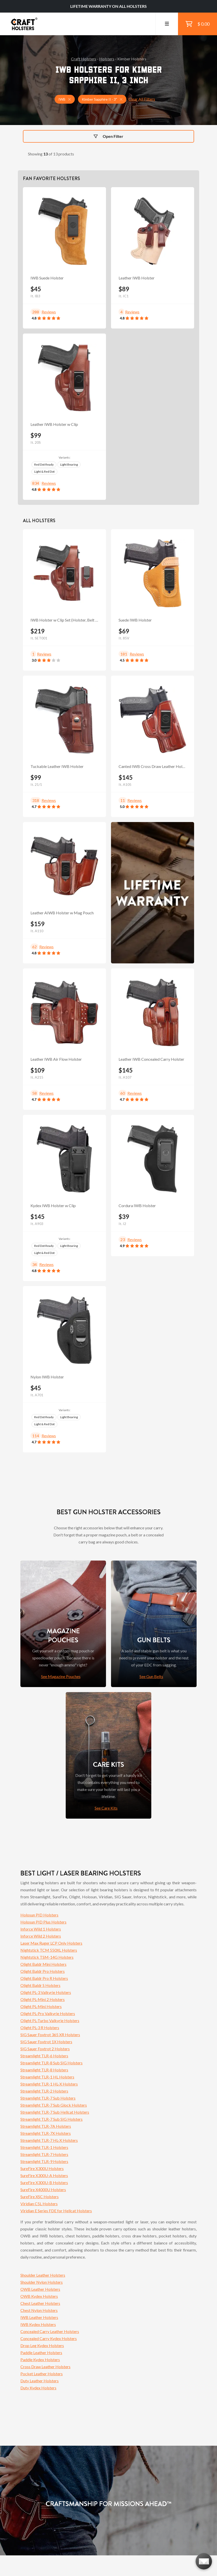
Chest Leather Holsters (40, 2303)
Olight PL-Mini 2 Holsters (42, 1999)
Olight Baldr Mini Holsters (43, 1964)
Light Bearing (69, 464)
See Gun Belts (151, 1676)
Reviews (49, 311)
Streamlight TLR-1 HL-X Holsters (49, 2083)
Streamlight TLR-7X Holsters (45, 2133)
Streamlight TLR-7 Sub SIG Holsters (51, 2119)
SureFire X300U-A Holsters (44, 2175)
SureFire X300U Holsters (42, 2168)
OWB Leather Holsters (40, 2289)
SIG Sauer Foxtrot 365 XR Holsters (50, 2034)
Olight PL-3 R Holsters (39, 2027)
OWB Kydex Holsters (39, 2296)
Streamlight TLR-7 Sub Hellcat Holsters (54, 2112)
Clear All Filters (141, 99)
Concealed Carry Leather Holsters (49, 2331)
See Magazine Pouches (61, 1676)
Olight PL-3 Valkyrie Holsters (45, 1992)
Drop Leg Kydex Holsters (42, 2345)
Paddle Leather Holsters (41, 2352)
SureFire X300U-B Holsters (44, 2182)
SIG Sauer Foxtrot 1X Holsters (46, 2041)
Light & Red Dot (44, 471)
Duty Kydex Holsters (38, 2387)
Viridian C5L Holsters (39, 2203)
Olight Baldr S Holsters (40, 1985)
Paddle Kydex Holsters (40, 2359)
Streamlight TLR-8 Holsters (44, 2069)
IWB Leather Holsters (39, 2317)
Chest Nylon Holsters (39, 2310)
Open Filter (108, 136)
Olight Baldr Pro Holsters (42, 1971)
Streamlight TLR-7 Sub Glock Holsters (53, 2105)
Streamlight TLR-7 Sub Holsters (48, 2098)
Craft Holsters (83, 58)
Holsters (106, 58)
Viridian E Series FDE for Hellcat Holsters (56, 2210)
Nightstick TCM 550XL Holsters (48, 1950)
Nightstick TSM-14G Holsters (47, 1957)
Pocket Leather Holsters (41, 2373)
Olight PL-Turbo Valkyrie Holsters (49, 2020)
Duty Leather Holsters (39, 2380)
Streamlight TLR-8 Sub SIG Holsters (51, 2062)
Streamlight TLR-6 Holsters (44, 2055)
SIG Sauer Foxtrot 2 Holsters (45, 2048)
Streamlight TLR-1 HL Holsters (47, 2076)
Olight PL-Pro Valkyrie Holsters (47, 2013)
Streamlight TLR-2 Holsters (44, 2091)
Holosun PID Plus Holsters (43, 1921)
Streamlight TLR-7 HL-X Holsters (49, 2140)
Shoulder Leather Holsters (42, 2275)
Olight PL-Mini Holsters (41, 2006)
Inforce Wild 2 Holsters (40, 1936)
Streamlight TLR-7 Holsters (44, 2154)
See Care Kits (106, 1808)
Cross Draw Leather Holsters (45, 2366)
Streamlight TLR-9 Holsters (44, 2161)
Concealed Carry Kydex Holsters (48, 2338)
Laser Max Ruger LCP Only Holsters (51, 1943)
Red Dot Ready (44, 464)
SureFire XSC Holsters (39, 2196)
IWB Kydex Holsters (38, 2324)
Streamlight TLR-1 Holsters (44, 2147)
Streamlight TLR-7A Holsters (45, 2126)
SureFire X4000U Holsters (43, 2189)
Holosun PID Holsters (39, 1914)
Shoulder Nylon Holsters (41, 2282)
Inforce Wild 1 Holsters (40, 1929)
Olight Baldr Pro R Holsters (44, 1978)
